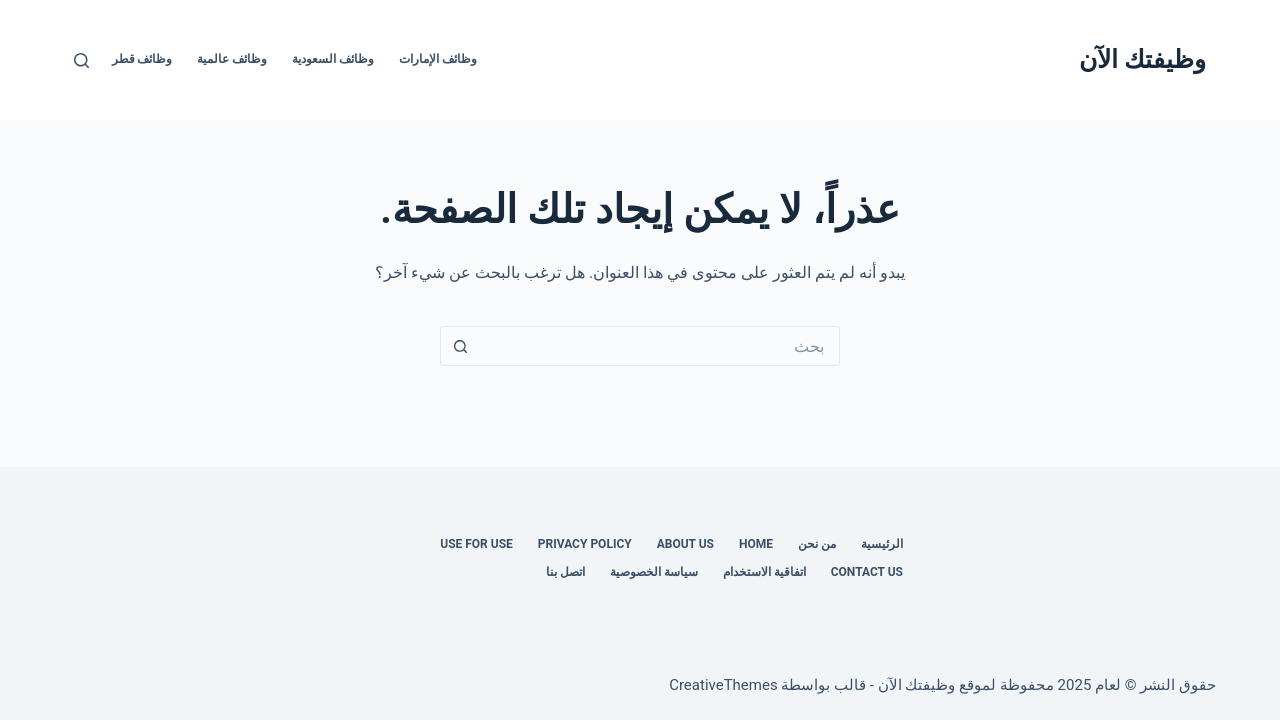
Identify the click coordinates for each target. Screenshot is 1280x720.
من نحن (817, 544)
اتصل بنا (565, 572)
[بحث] (81, 60)
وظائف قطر (142, 59)
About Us (685, 544)
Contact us (867, 572)
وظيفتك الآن (1142, 59)
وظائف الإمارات (438, 59)
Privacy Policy (585, 544)
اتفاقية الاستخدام (764, 572)
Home (756, 544)
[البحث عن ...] (660, 346)
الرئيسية (882, 544)
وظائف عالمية (232, 59)
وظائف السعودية (333, 59)
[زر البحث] (460, 346)
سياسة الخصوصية (654, 572)
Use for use (476, 544)
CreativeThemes (723, 685)
